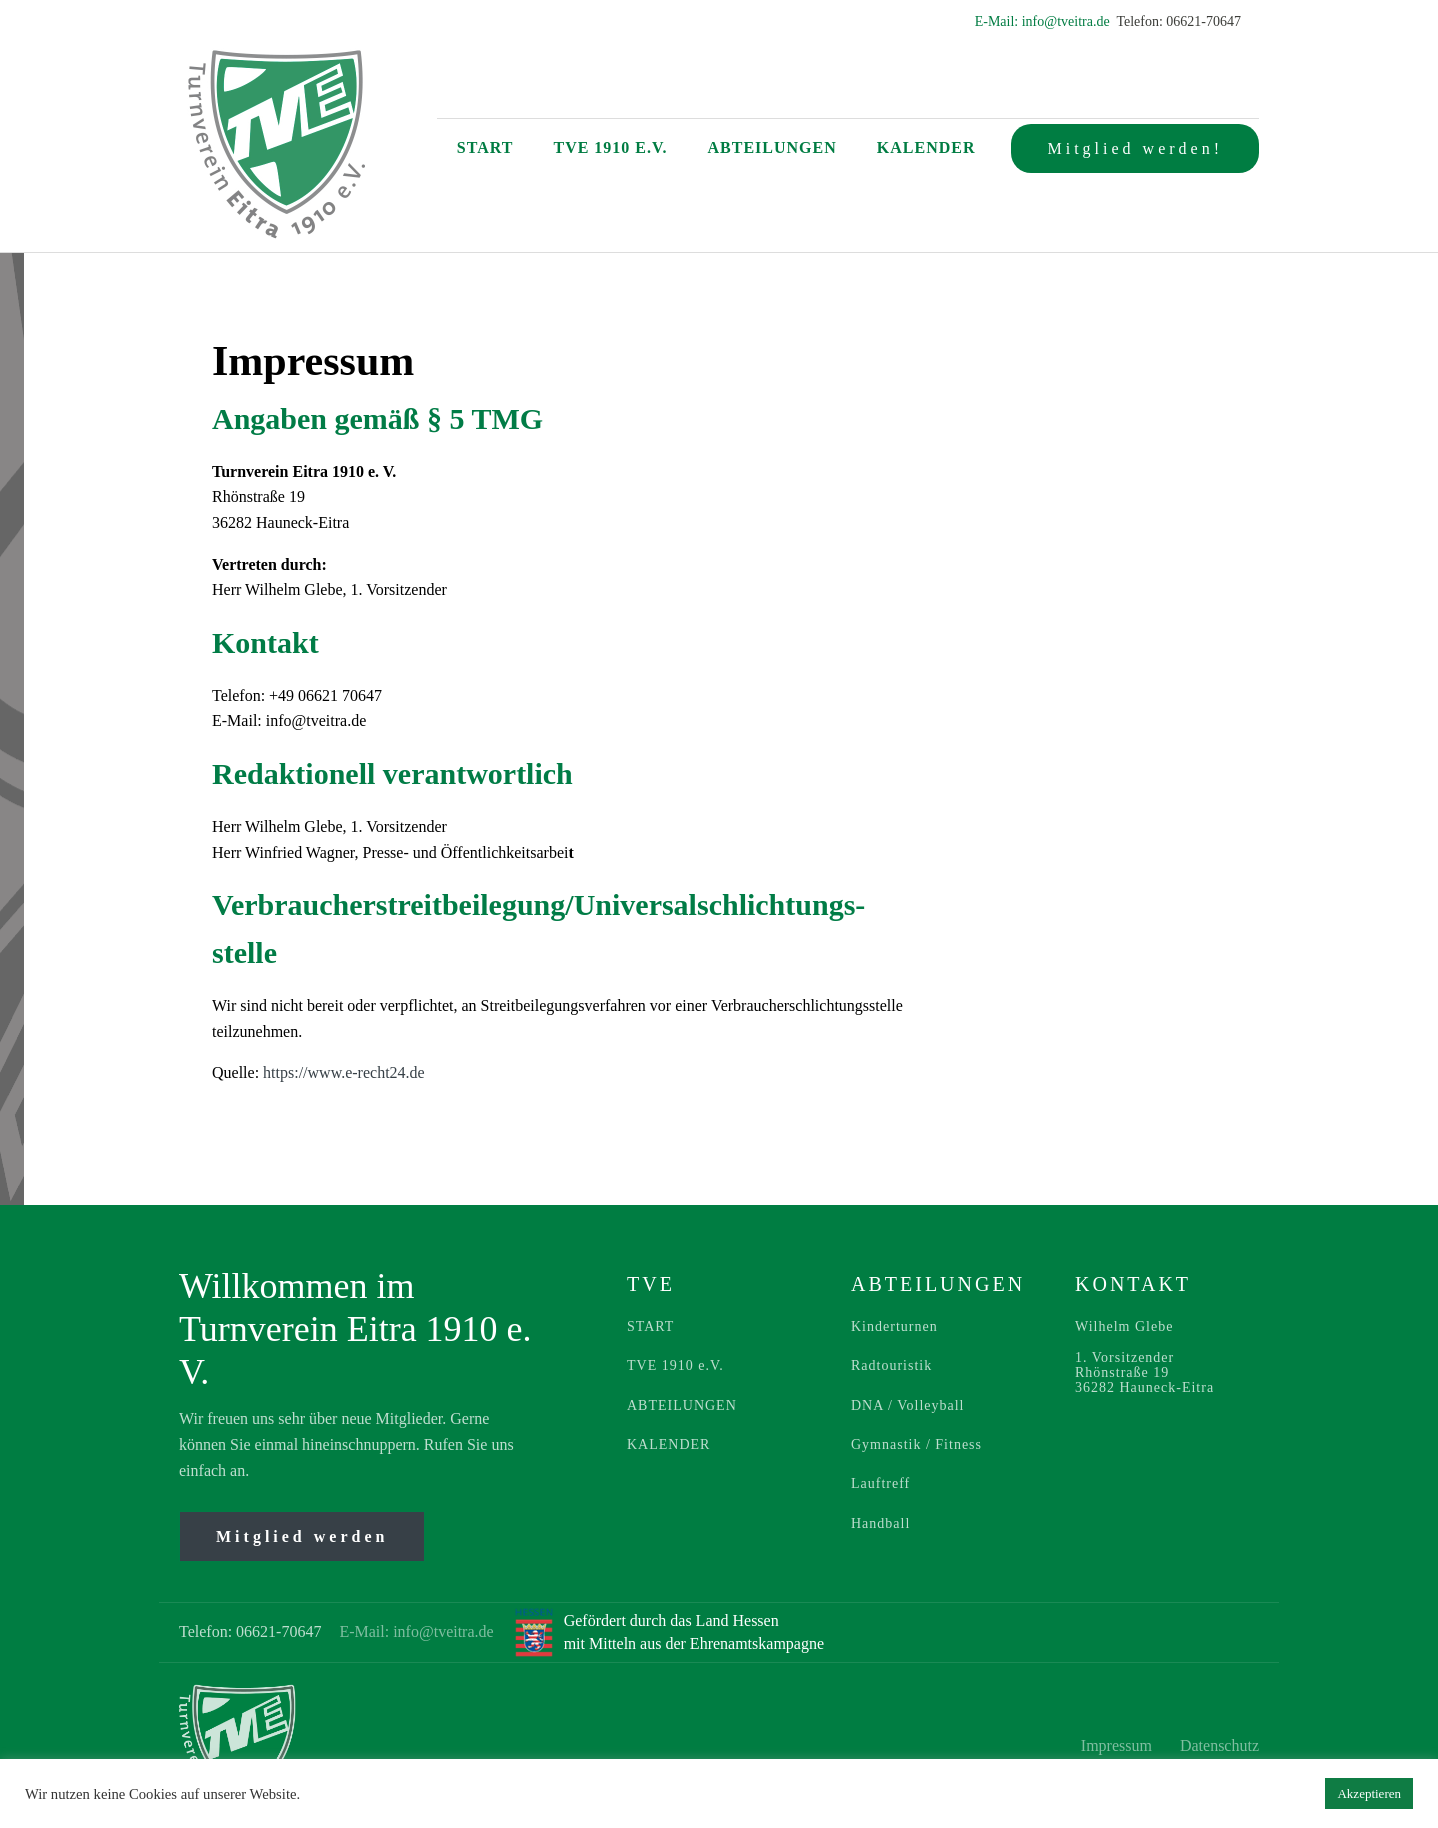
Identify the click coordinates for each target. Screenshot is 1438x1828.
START (650, 1326)
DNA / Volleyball (908, 1405)
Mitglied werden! (1135, 148)
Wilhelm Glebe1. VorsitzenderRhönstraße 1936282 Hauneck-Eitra (1144, 1357)
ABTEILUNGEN (682, 1405)
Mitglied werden (302, 1536)
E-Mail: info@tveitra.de (1044, 21)
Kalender (926, 147)
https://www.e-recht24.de (344, 1072)
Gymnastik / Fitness (916, 1444)
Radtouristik (891, 1365)
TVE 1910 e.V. (610, 147)
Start (485, 147)
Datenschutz (1219, 1745)
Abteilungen (772, 147)
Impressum (1118, 1745)
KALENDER (668, 1444)
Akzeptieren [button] (1369, 1793)
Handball (880, 1523)
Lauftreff (880, 1483)
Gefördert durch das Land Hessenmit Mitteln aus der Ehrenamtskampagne (694, 1631)
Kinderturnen (894, 1326)
